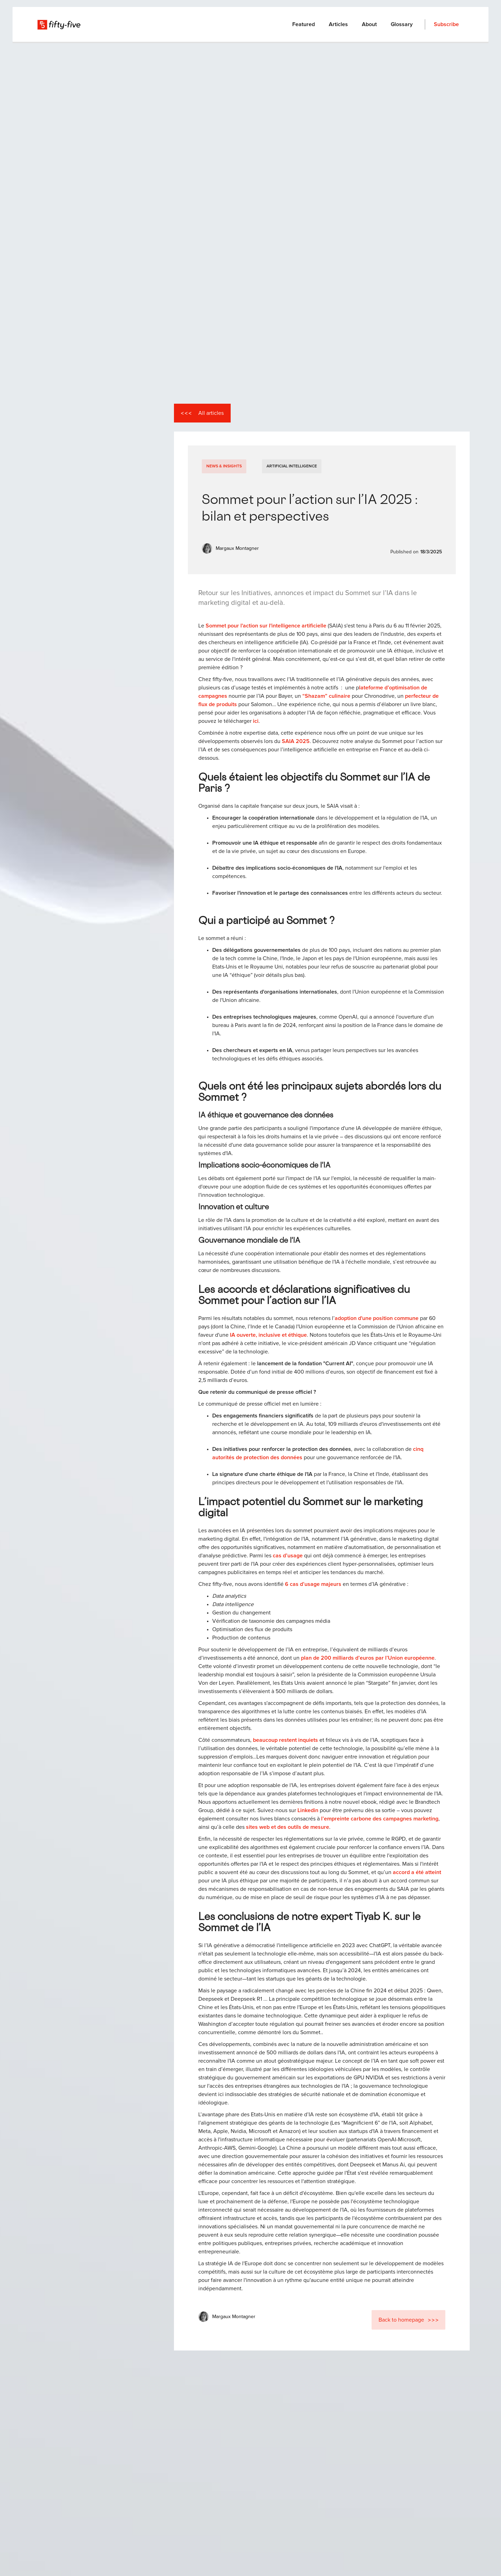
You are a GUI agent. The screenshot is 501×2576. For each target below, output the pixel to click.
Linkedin (307, 1810)
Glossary (402, 24)
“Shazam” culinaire (326, 696)
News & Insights (224, 466)
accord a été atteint (417, 1872)
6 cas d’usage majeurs (313, 1584)
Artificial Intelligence (292, 466)
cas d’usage (288, 1555)
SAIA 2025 (296, 741)
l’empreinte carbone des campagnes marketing (379, 1819)
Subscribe (446, 24)
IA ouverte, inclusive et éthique (268, 1335)
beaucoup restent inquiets (285, 1740)
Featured (303, 24)
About (369, 24)
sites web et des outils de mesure (287, 1827)
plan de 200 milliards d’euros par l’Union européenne (368, 1658)
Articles (338, 24)
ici (256, 721)
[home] (59, 24)
